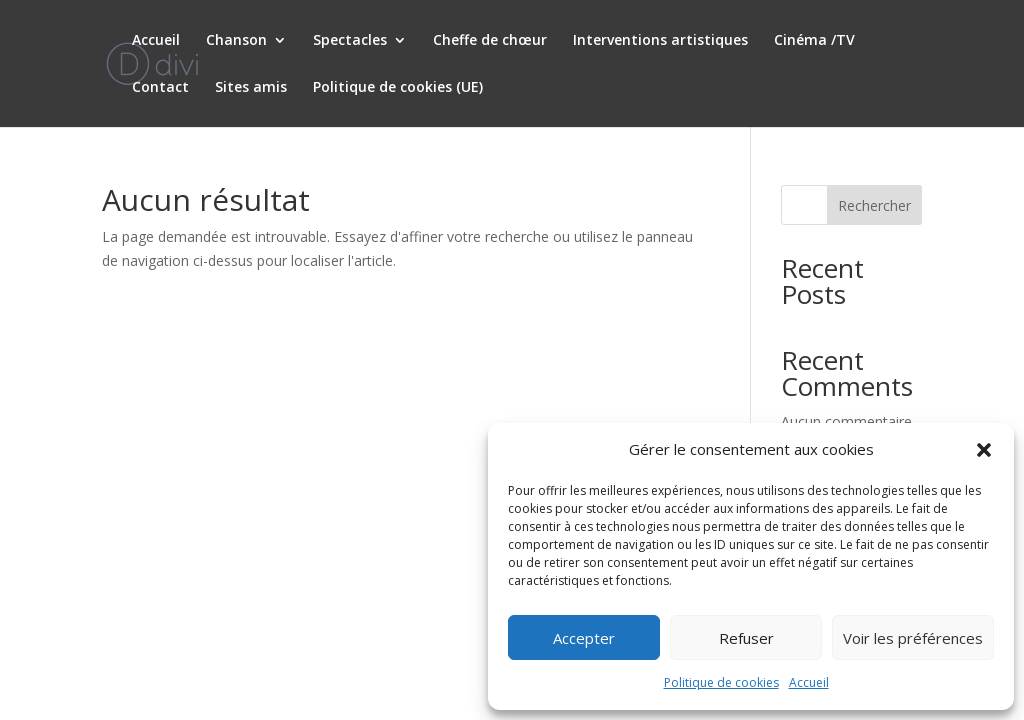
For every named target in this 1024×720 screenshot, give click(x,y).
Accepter (584, 638)
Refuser (746, 638)
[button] (984, 450)
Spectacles (350, 41)
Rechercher (874, 205)
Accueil (809, 682)
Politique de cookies (721, 682)
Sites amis (251, 88)
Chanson (236, 41)
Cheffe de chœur (490, 41)
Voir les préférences (913, 638)
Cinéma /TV (814, 41)
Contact (160, 88)
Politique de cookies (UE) (398, 88)
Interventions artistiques (660, 41)
